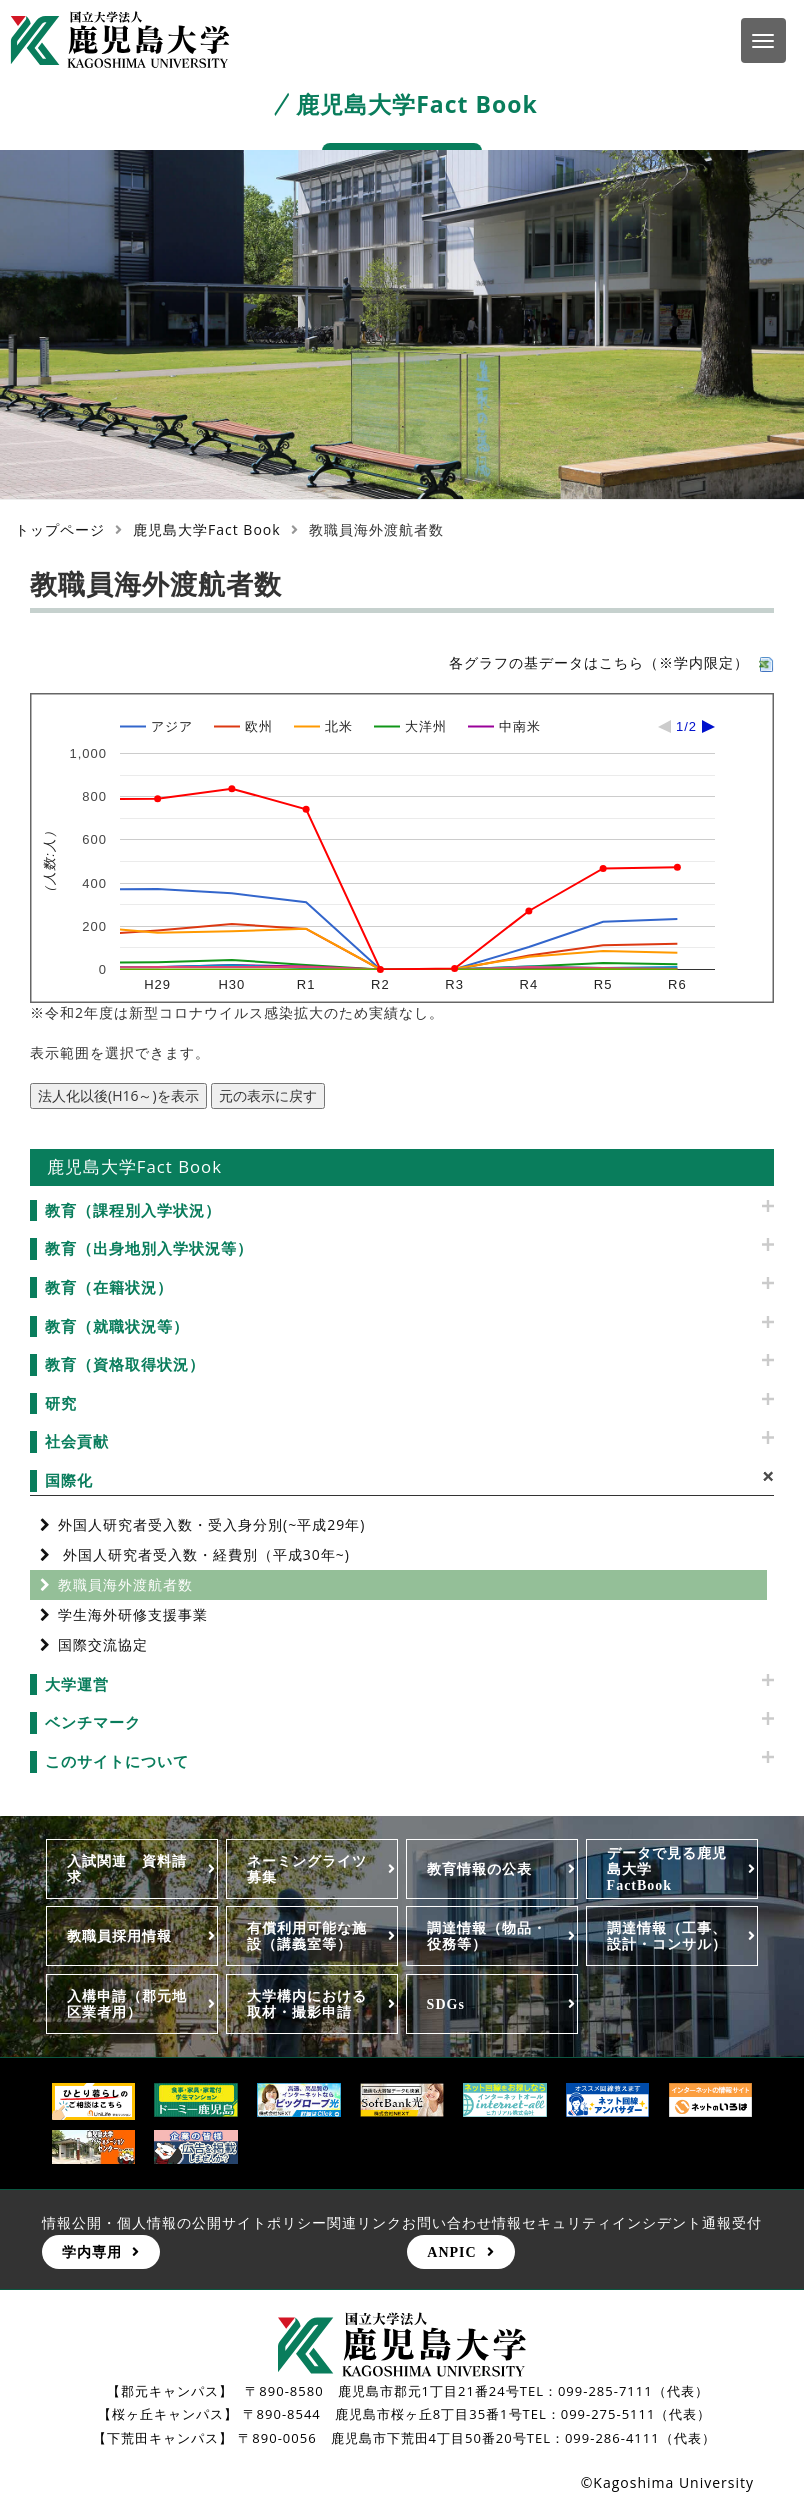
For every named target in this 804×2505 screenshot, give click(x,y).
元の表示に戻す (268, 1095)
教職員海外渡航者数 (125, 1584)
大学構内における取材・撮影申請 (307, 2004)
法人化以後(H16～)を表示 (118, 1095)
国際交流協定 (103, 1644)
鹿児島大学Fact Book (207, 529)
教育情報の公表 (479, 1869)
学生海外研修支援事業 (133, 1614)
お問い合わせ (447, 2222)
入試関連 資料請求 (127, 1869)
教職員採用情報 (119, 1936)
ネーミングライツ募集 (307, 1869)
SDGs (446, 2004)
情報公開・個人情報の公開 (132, 2222)
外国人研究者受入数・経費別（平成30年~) (204, 1554)
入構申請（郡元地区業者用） (127, 2004)
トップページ (60, 529)
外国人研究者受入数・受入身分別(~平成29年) (211, 1524)
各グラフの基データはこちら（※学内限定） (611, 662)
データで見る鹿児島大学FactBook (667, 1869)
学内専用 (92, 2252)
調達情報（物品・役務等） (487, 1936)
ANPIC (451, 2252)
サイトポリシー (274, 2222)
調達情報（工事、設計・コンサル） (667, 1936)
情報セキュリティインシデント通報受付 (627, 2222)
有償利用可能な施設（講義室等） (307, 1936)
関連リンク (364, 2222)
